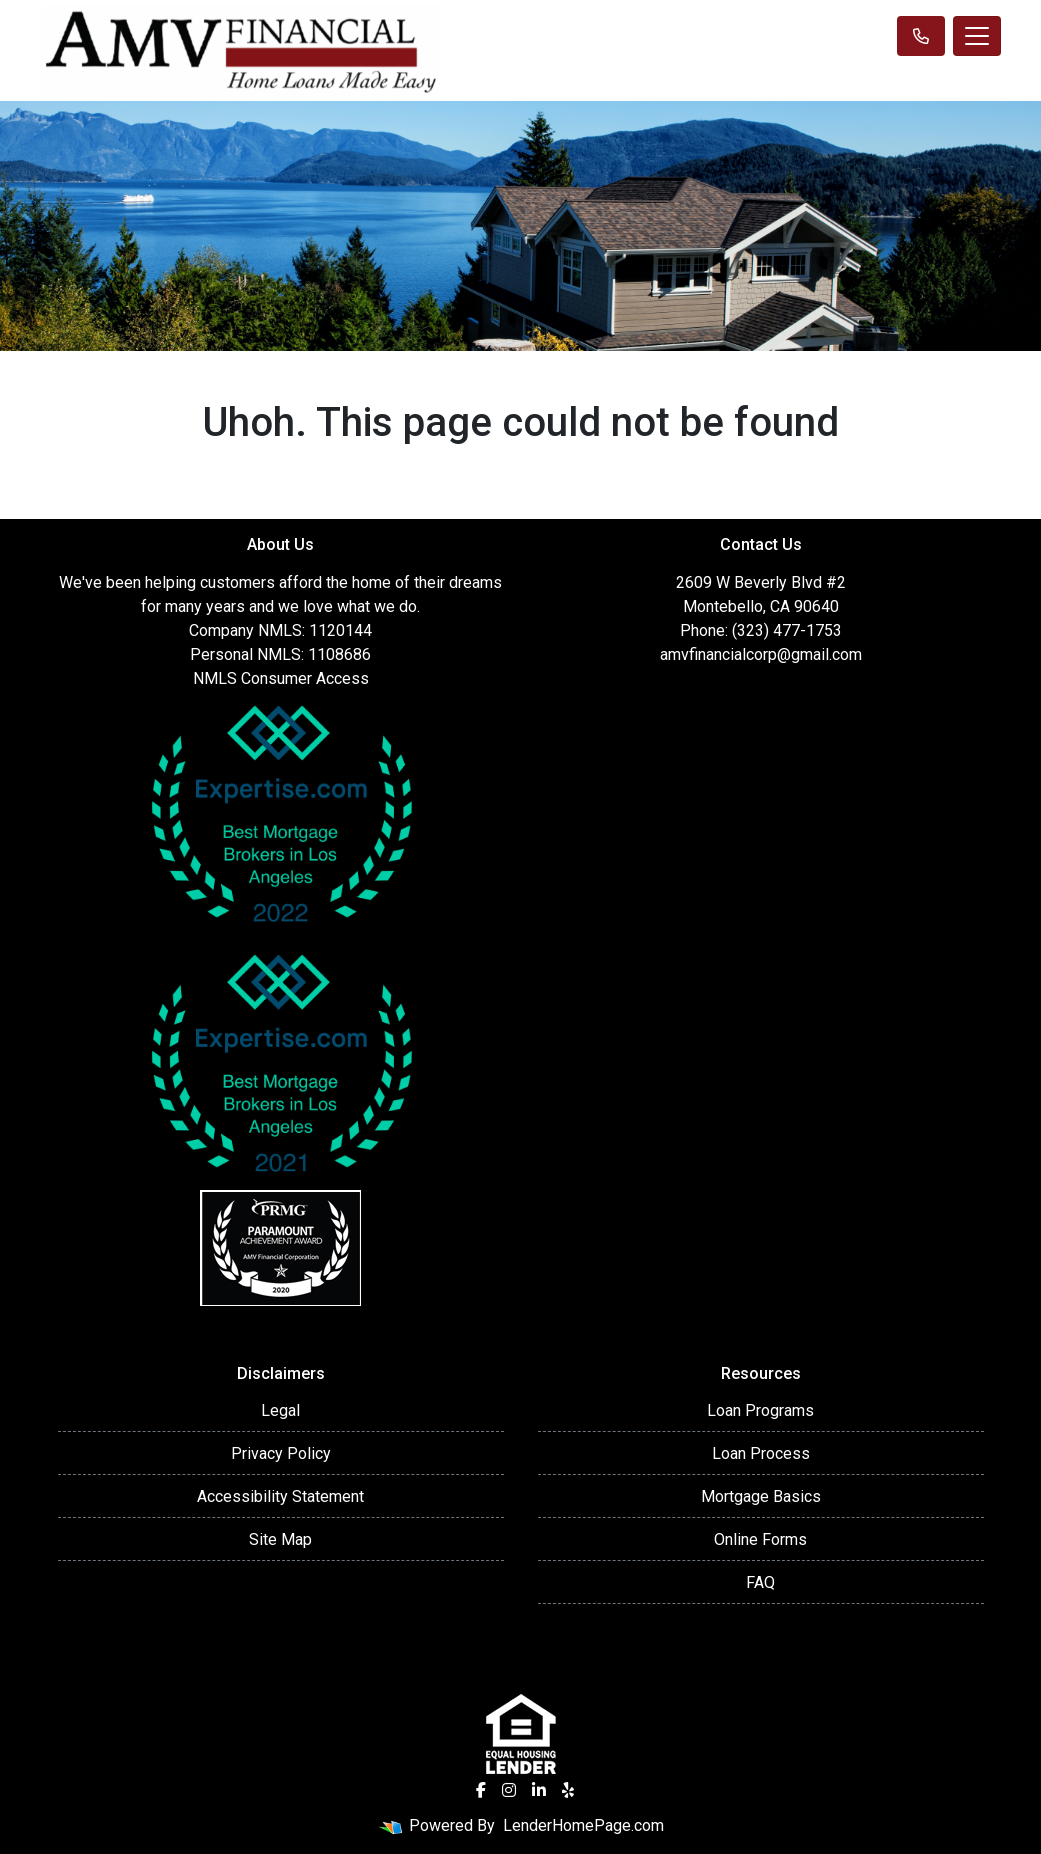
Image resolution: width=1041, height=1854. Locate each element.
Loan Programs (760, 1410)
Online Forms (760, 1539)
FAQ (760, 1582)
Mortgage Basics (761, 1496)
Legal (280, 1410)
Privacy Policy (281, 1453)
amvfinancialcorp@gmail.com (761, 654)
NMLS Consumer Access (281, 678)
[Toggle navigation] (977, 36)
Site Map (280, 1539)
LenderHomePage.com (583, 1825)
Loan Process (761, 1453)
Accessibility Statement (280, 1496)
